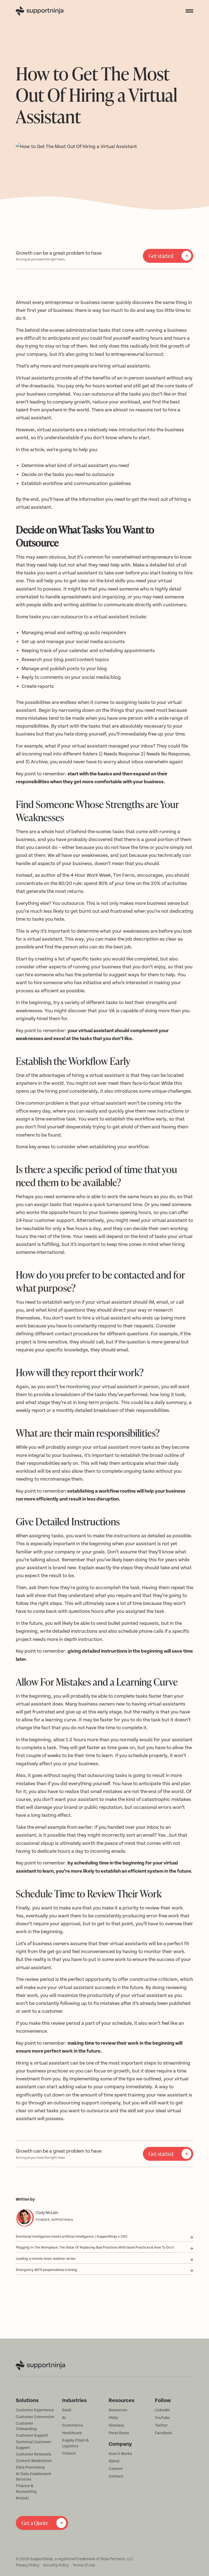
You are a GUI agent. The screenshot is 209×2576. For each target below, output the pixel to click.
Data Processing (30, 2467)
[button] (187, 10)
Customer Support (32, 2435)
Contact (116, 2476)
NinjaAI (22, 2498)
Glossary (116, 2425)
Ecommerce (72, 2425)
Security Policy (56, 2565)
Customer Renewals (33, 2454)
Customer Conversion (35, 2417)
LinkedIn (162, 2410)
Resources (118, 2410)
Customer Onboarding (26, 2426)
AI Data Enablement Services (33, 2477)
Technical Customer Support (33, 2445)
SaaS (66, 2410)
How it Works (120, 2454)
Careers (115, 2469)
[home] (47, 11)
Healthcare (72, 2433)
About (114, 2461)
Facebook (163, 2433)
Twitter (161, 2425)
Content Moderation (34, 2461)
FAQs (113, 2418)
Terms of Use (84, 2565)
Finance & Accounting (26, 2489)
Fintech (69, 2453)
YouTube (162, 2418)
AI (64, 2418)
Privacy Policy (27, 2565)
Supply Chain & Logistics (75, 2443)
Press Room (119, 2433)
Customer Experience (35, 2410)
